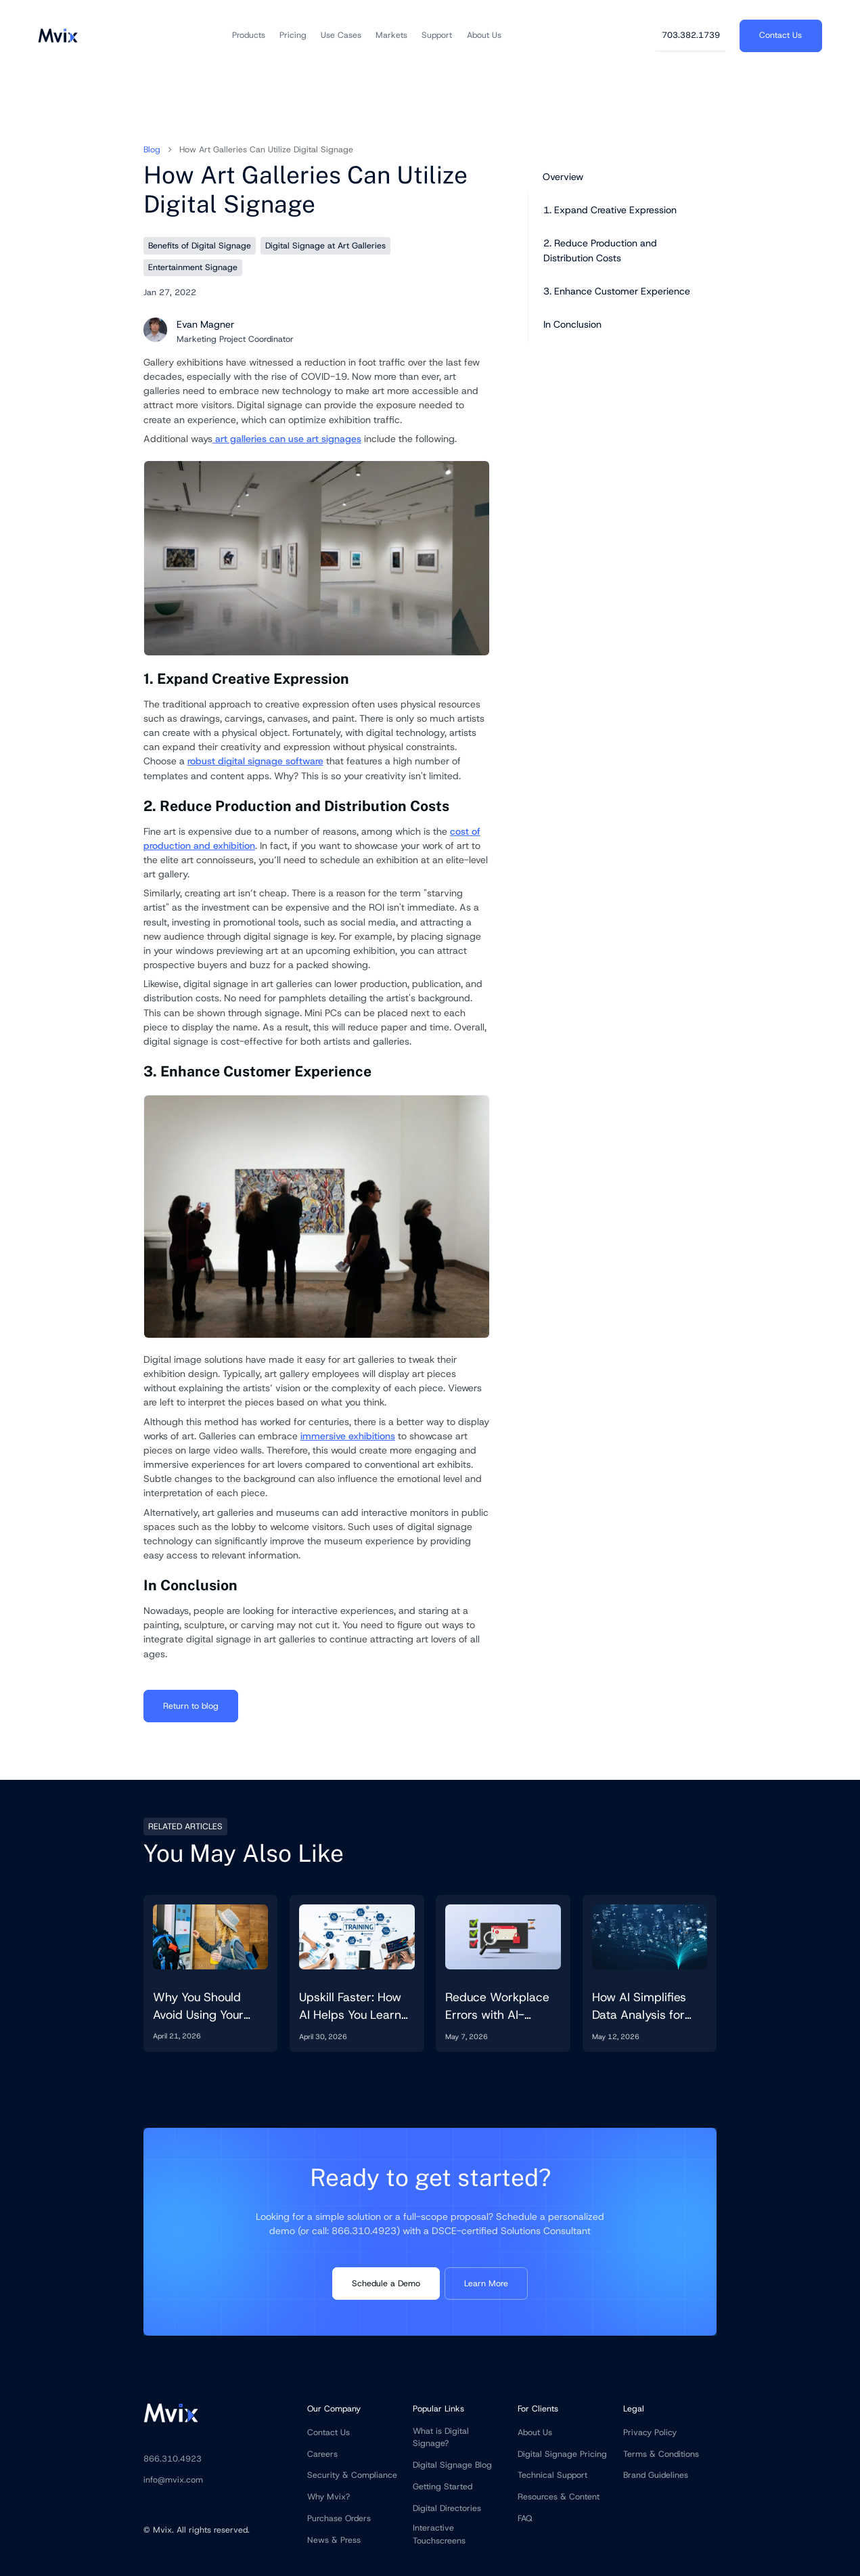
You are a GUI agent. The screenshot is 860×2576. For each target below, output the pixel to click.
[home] (58, 35)
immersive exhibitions (347, 1436)
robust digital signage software (255, 761)
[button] (248, 35)
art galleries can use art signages (286, 439)
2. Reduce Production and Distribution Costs (600, 250)
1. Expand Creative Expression (610, 210)
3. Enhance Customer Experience (616, 291)
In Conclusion (572, 324)
